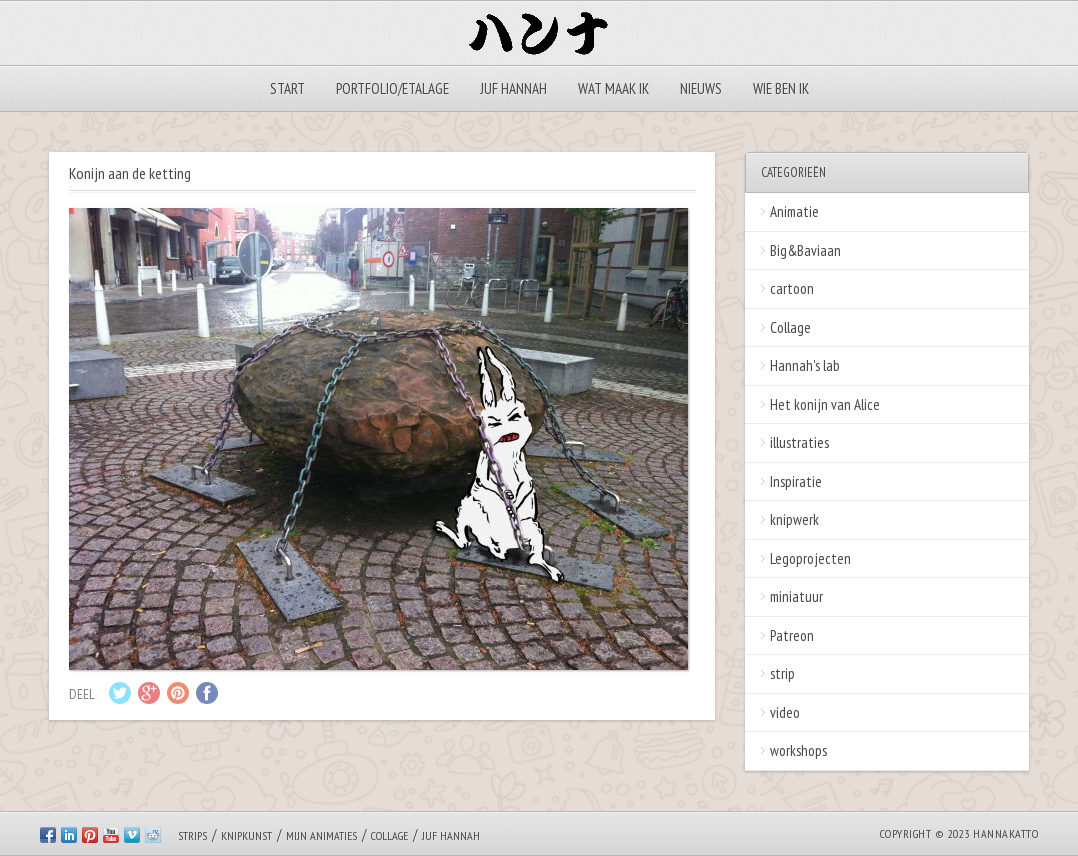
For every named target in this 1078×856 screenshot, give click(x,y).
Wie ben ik (781, 88)
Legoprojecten (810, 558)
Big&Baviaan (805, 250)
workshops (798, 750)
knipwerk (794, 519)
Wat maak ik (613, 88)
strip (782, 673)
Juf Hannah (513, 88)
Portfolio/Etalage (392, 88)
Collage (790, 327)
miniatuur (796, 596)
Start (287, 88)
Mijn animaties (321, 835)
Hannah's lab (805, 365)
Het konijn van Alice (825, 404)
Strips (192, 835)
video (785, 712)
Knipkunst (246, 835)
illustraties (799, 442)
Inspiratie (796, 481)
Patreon (792, 635)
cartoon (792, 288)
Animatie (794, 211)
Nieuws (701, 88)
